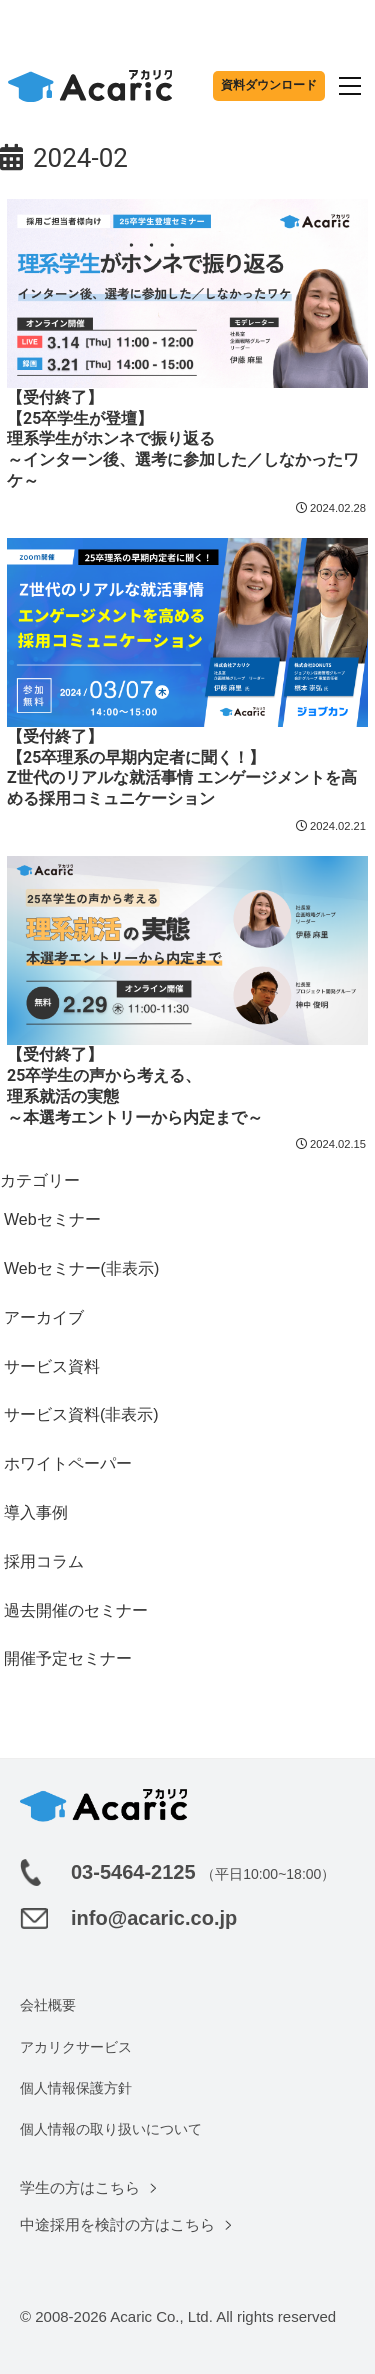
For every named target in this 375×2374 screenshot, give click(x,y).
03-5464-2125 (133, 1872)
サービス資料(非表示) (81, 1414)
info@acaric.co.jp (154, 1918)
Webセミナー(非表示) (81, 1268)
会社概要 (48, 2005)
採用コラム (44, 1561)
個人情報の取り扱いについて (111, 2129)
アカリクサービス (76, 2047)
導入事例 (36, 1512)
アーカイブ (44, 1317)
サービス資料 (52, 1366)
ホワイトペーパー (68, 1463)
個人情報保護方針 (76, 2088)
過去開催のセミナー (76, 1610)
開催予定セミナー (68, 1658)
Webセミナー (52, 1219)
